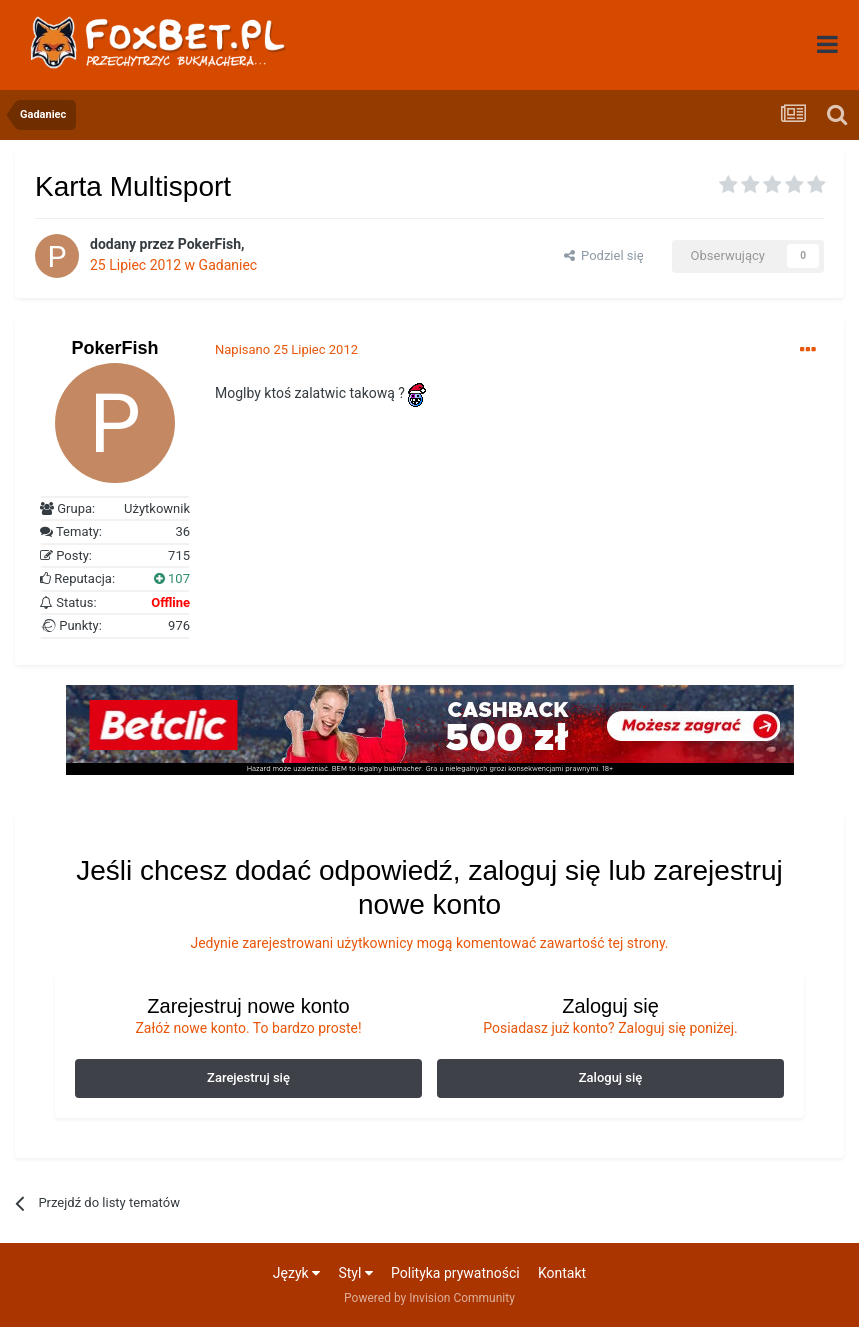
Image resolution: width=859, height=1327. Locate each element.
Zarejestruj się (248, 1077)
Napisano (286, 349)
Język (296, 1273)
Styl (355, 1273)
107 (172, 578)
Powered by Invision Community (429, 1298)
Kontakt (562, 1273)
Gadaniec (228, 265)
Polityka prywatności (455, 1273)
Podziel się (604, 255)
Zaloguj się (611, 1077)
